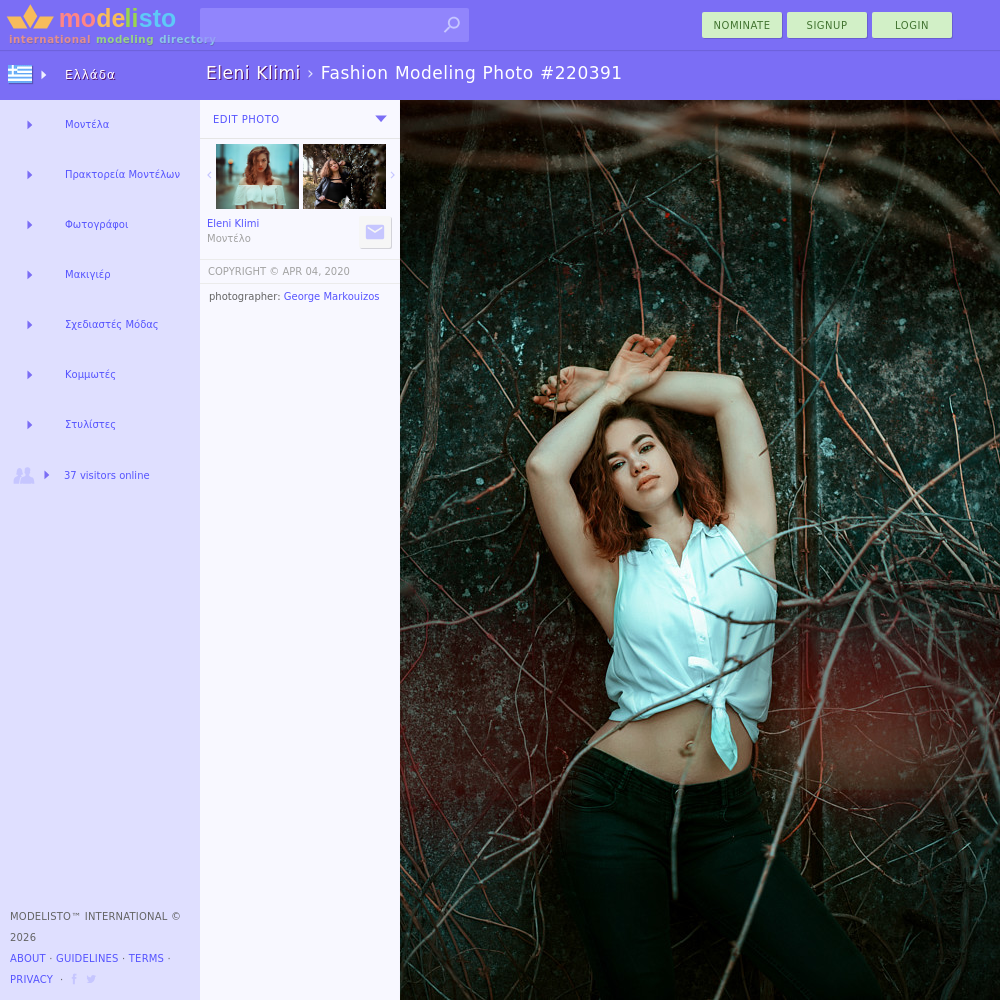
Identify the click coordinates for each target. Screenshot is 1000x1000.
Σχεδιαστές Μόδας (112, 324)
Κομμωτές (90, 374)
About (28, 958)
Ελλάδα (90, 75)
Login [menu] (912, 25)
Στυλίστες (90, 424)
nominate (742, 25)
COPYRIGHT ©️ (243, 271)
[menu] (381, 119)
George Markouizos (332, 296)
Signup (827, 25)
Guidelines (87, 958)
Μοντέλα (87, 124)
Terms (146, 958)
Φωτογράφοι (96, 224)
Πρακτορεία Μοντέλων (122, 174)
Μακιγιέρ (88, 274)
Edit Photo (246, 119)
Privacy (31, 979)
